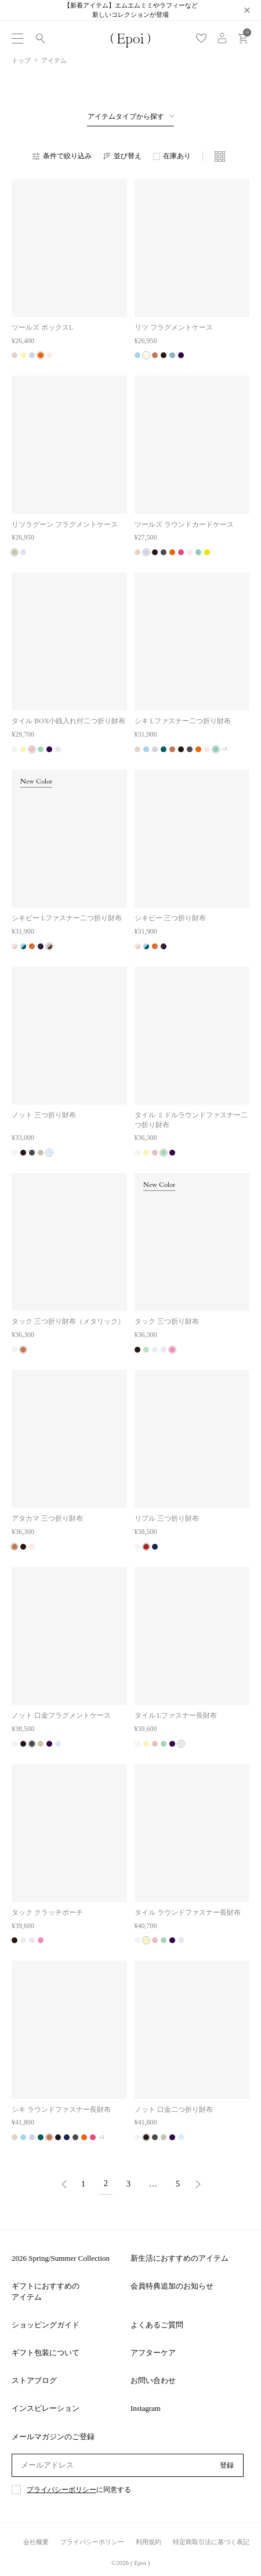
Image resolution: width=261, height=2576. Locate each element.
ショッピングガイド (45, 2324)
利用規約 (148, 2541)
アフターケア (153, 2352)
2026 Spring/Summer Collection (61, 2258)
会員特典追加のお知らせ (171, 2286)
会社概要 (36, 2541)
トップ (21, 60)
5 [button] (178, 2184)
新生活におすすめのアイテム (179, 2258)
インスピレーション (45, 2408)
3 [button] (128, 2184)
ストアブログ (34, 2380)
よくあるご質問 (156, 2324)
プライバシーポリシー (61, 2490)
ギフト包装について (45, 2352)
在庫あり (177, 156)
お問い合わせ (153, 2380)
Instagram (145, 2408)
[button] (64, 2185)
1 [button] (83, 2184)
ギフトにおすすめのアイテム (45, 2291)
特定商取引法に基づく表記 (211, 2541)
